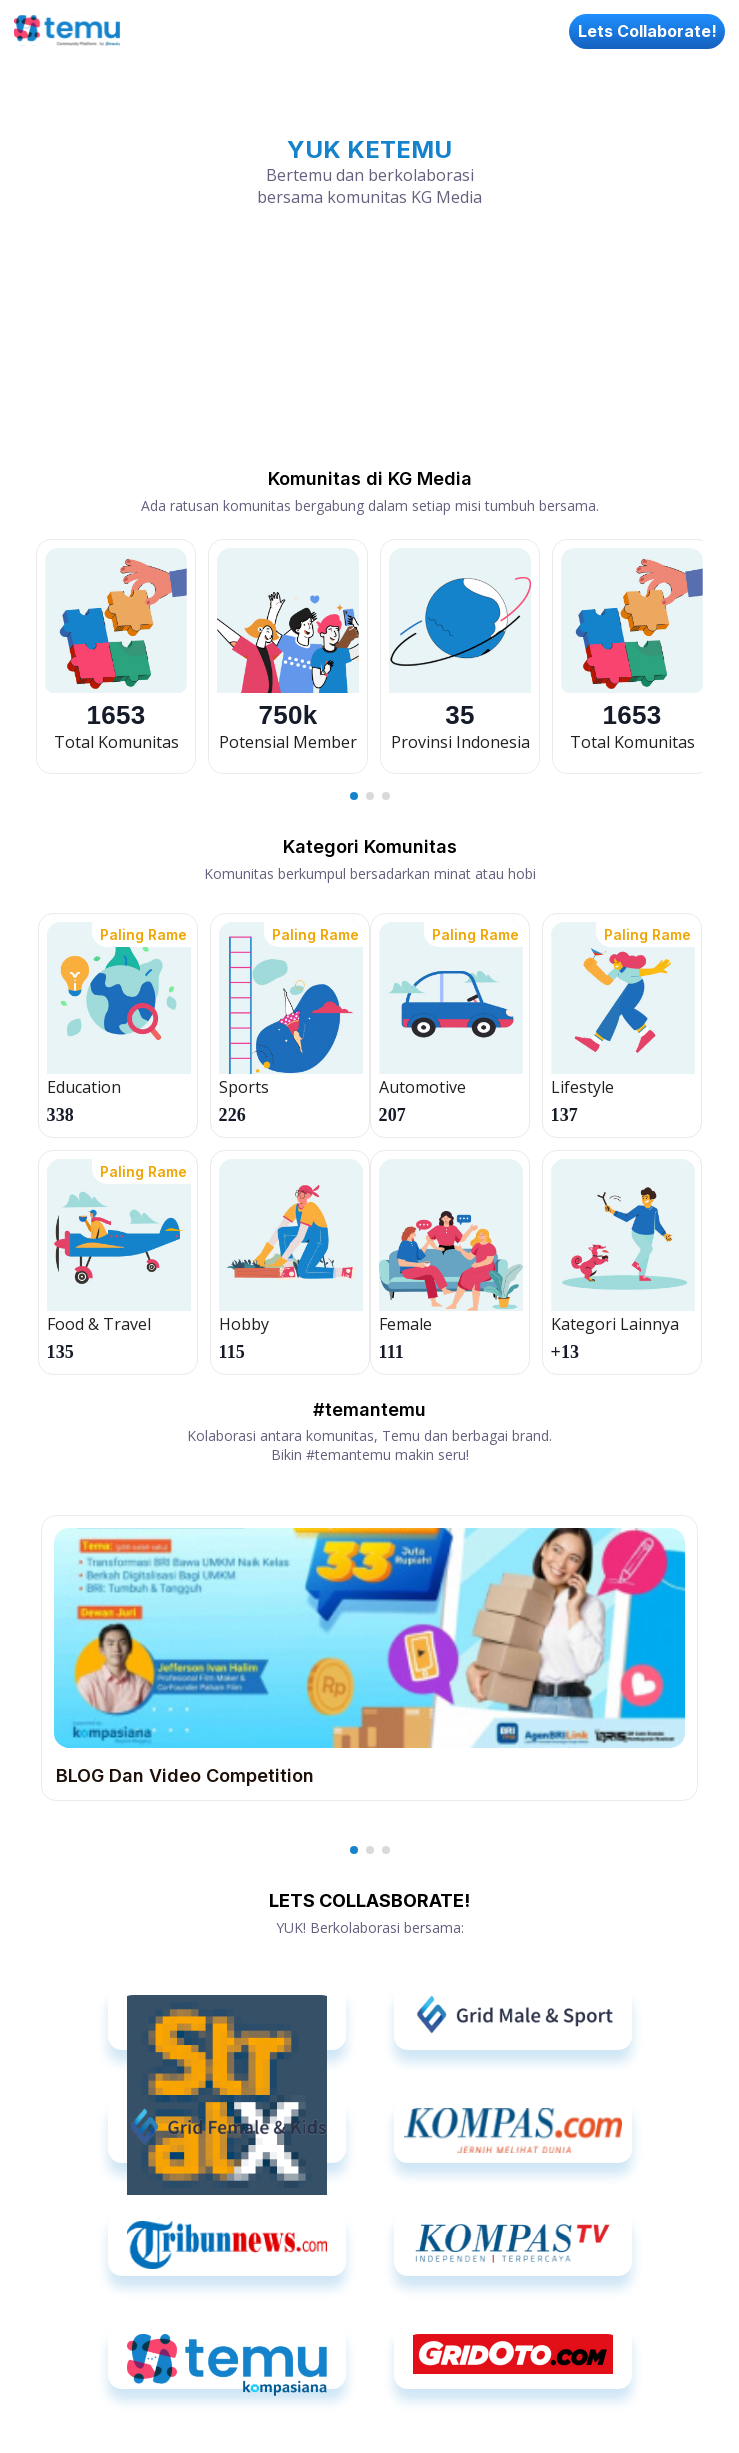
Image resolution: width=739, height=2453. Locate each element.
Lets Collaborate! (647, 31)
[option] (116, 656)
